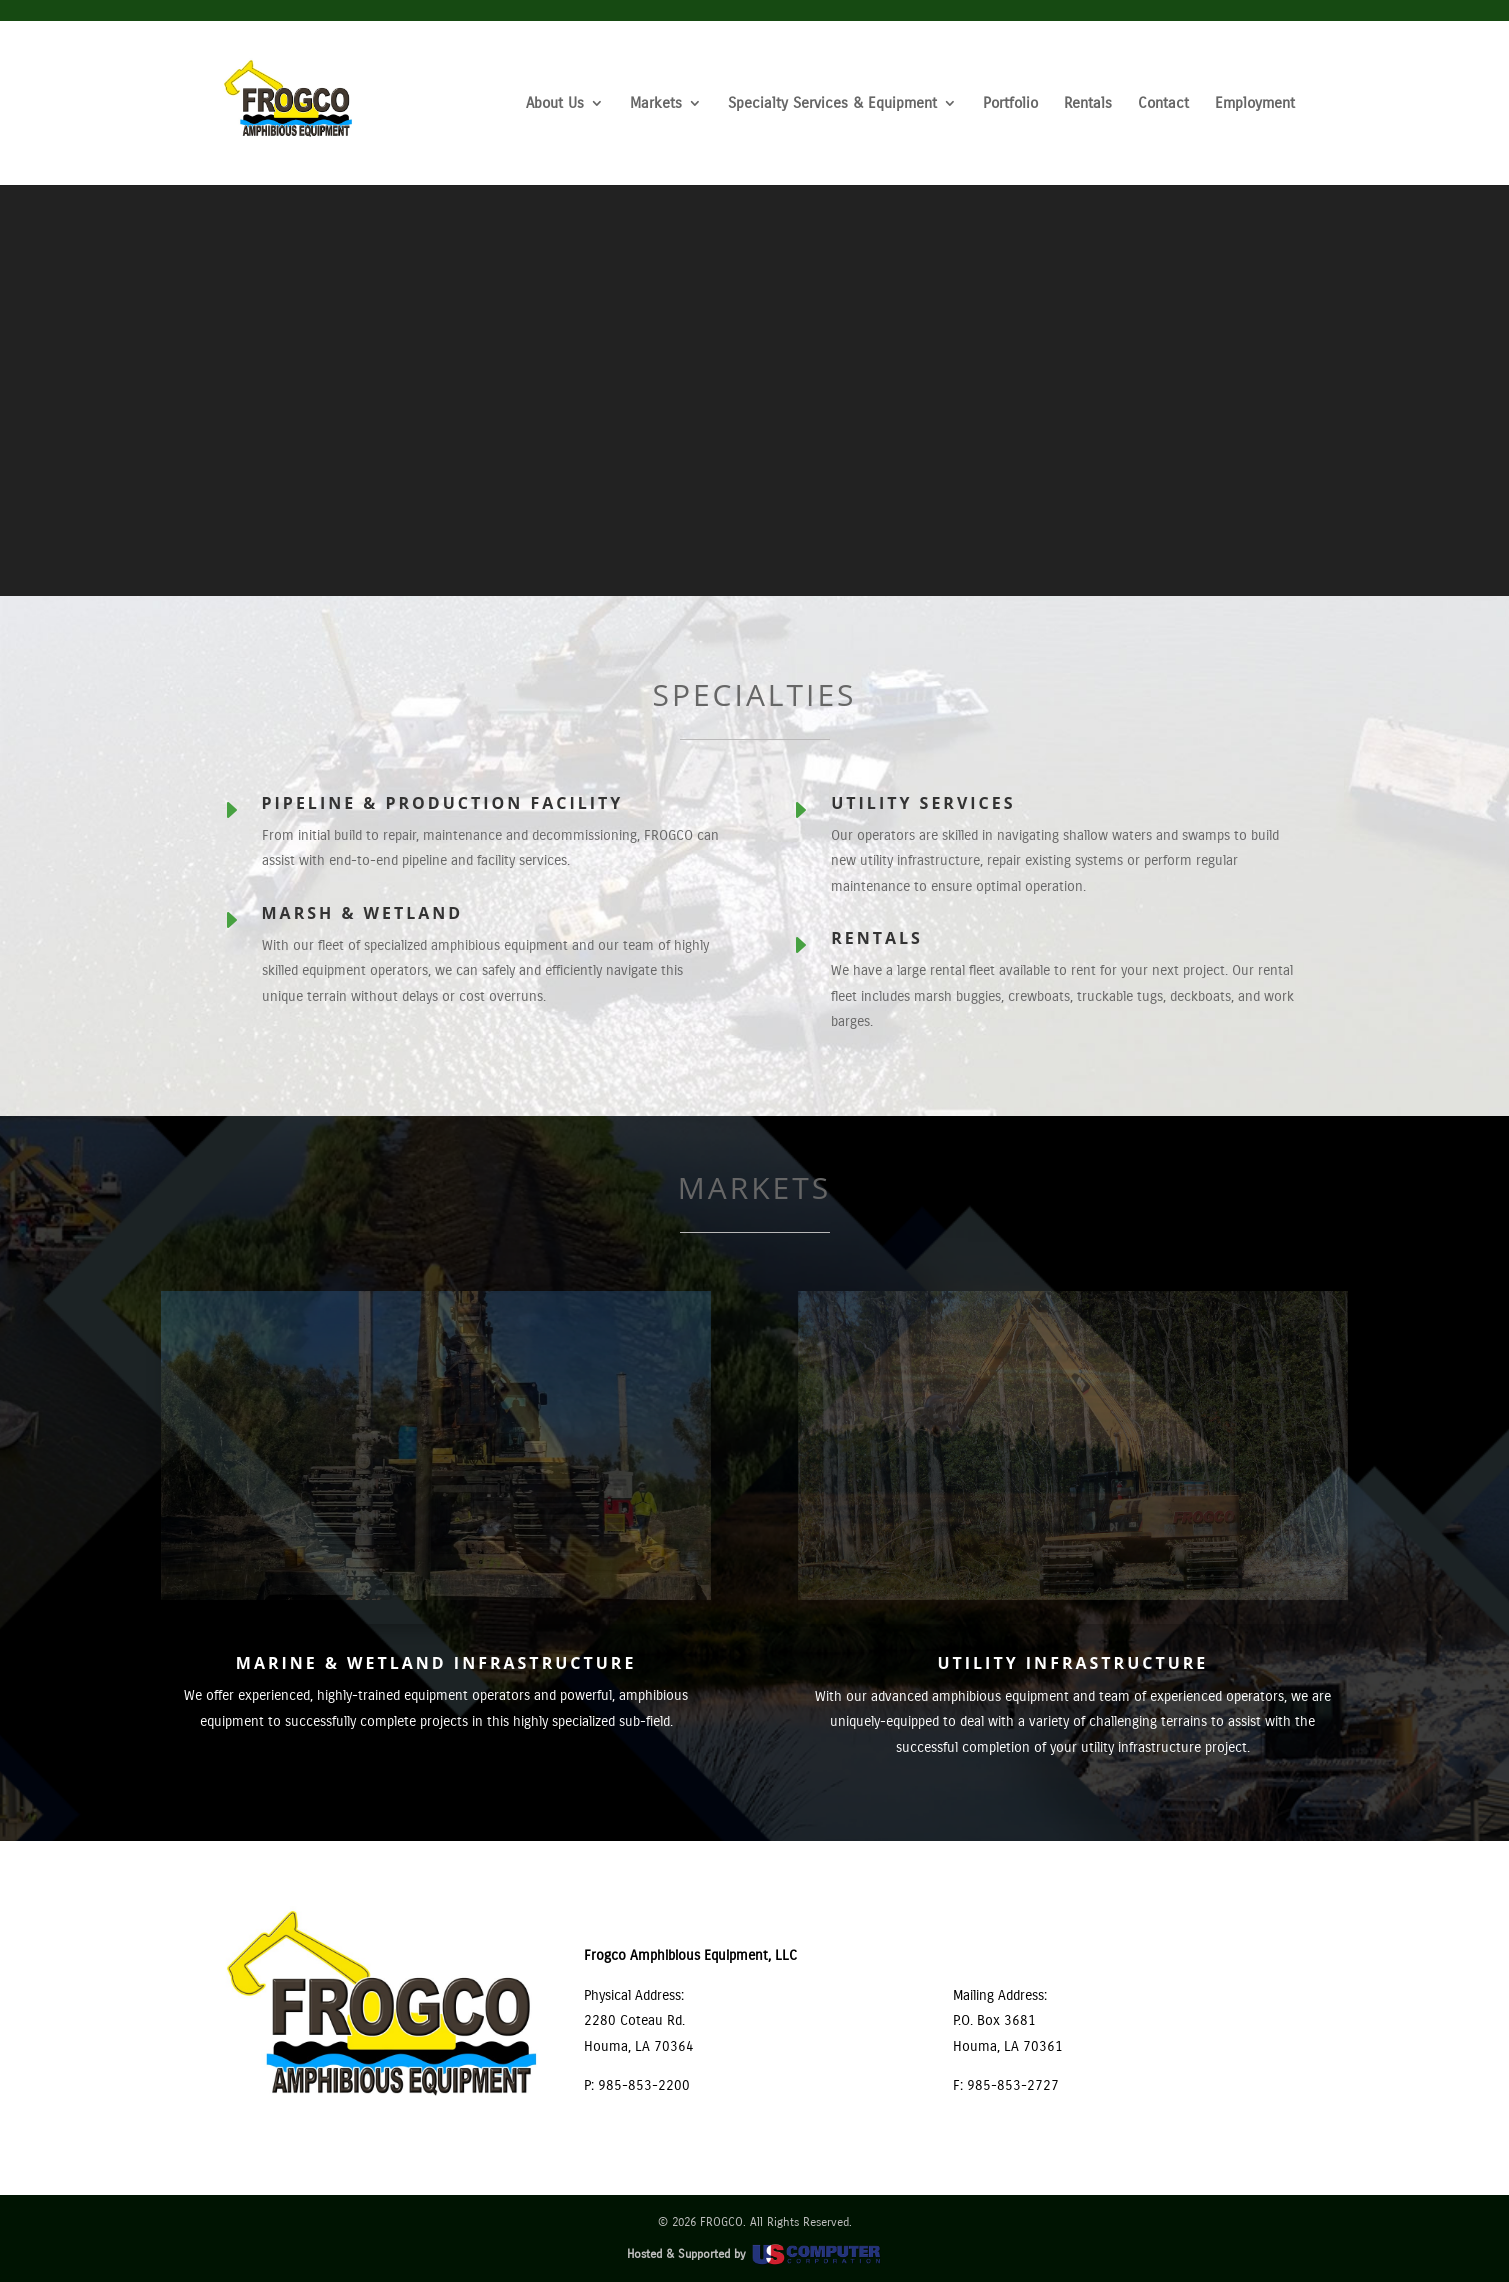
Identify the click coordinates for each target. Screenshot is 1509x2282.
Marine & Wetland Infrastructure (436, 1663)
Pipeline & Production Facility (443, 803)
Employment (1255, 104)
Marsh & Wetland (363, 913)
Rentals (1088, 104)
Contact (1163, 104)
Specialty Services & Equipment (832, 104)
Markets (656, 104)
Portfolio (1010, 104)
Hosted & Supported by (755, 2254)
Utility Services (923, 803)
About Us (555, 104)
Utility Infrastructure (1072, 1663)
